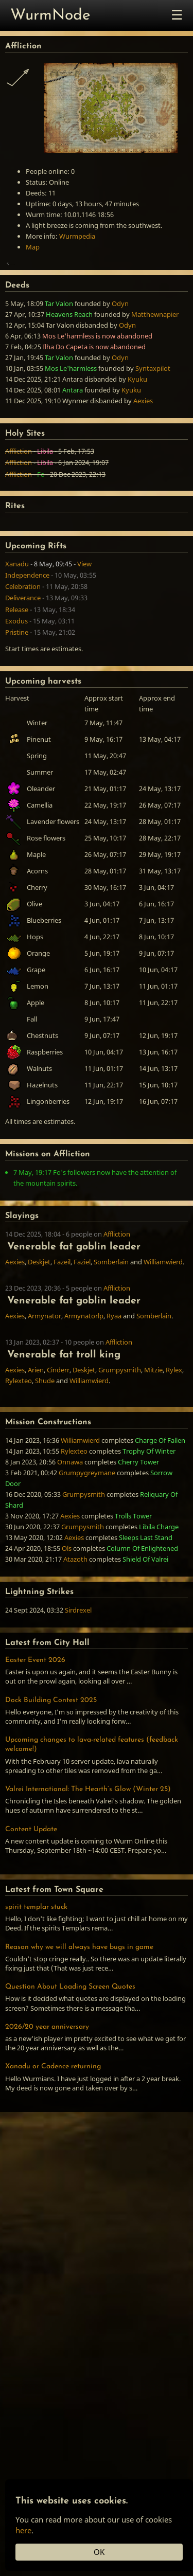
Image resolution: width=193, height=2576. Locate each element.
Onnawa (70, 1528)
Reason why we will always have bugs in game (79, 2013)
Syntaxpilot (152, 434)
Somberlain (111, 1328)
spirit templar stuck (36, 1973)
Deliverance (23, 664)
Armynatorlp (83, 1382)
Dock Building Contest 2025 (51, 1766)
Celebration (23, 652)
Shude (45, 1447)
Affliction (18, 517)
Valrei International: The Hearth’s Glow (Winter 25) (88, 1855)
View (84, 630)
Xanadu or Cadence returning (53, 2133)
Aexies (143, 467)
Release (16, 676)
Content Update (31, 1896)
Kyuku (137, 445)
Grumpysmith (119, 1436)
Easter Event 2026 (35, 1726)
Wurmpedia (77, 236)
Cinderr (58, 1436)
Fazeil (62, 1328)
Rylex (174, 1436)
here (23, 2530)
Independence (27, 641)
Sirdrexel (78, 1676)
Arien (36, 1436)
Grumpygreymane (87, 1539)
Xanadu (17, 630)
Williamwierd (163, 1328)
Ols (67, 1614)
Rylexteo (18, 1447)
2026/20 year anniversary (47, 2093)
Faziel (82, 1328)
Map (33, 247)
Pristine (16, 698)
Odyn (120, 369)
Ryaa (114, 1382)
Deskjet (39, 1328)
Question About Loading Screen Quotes (70, 2053)
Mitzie (153, 1436)
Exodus (16, 687)
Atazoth (75, 1625)
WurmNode (50, 16)
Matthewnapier (155, 380)
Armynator (44, 1382)
